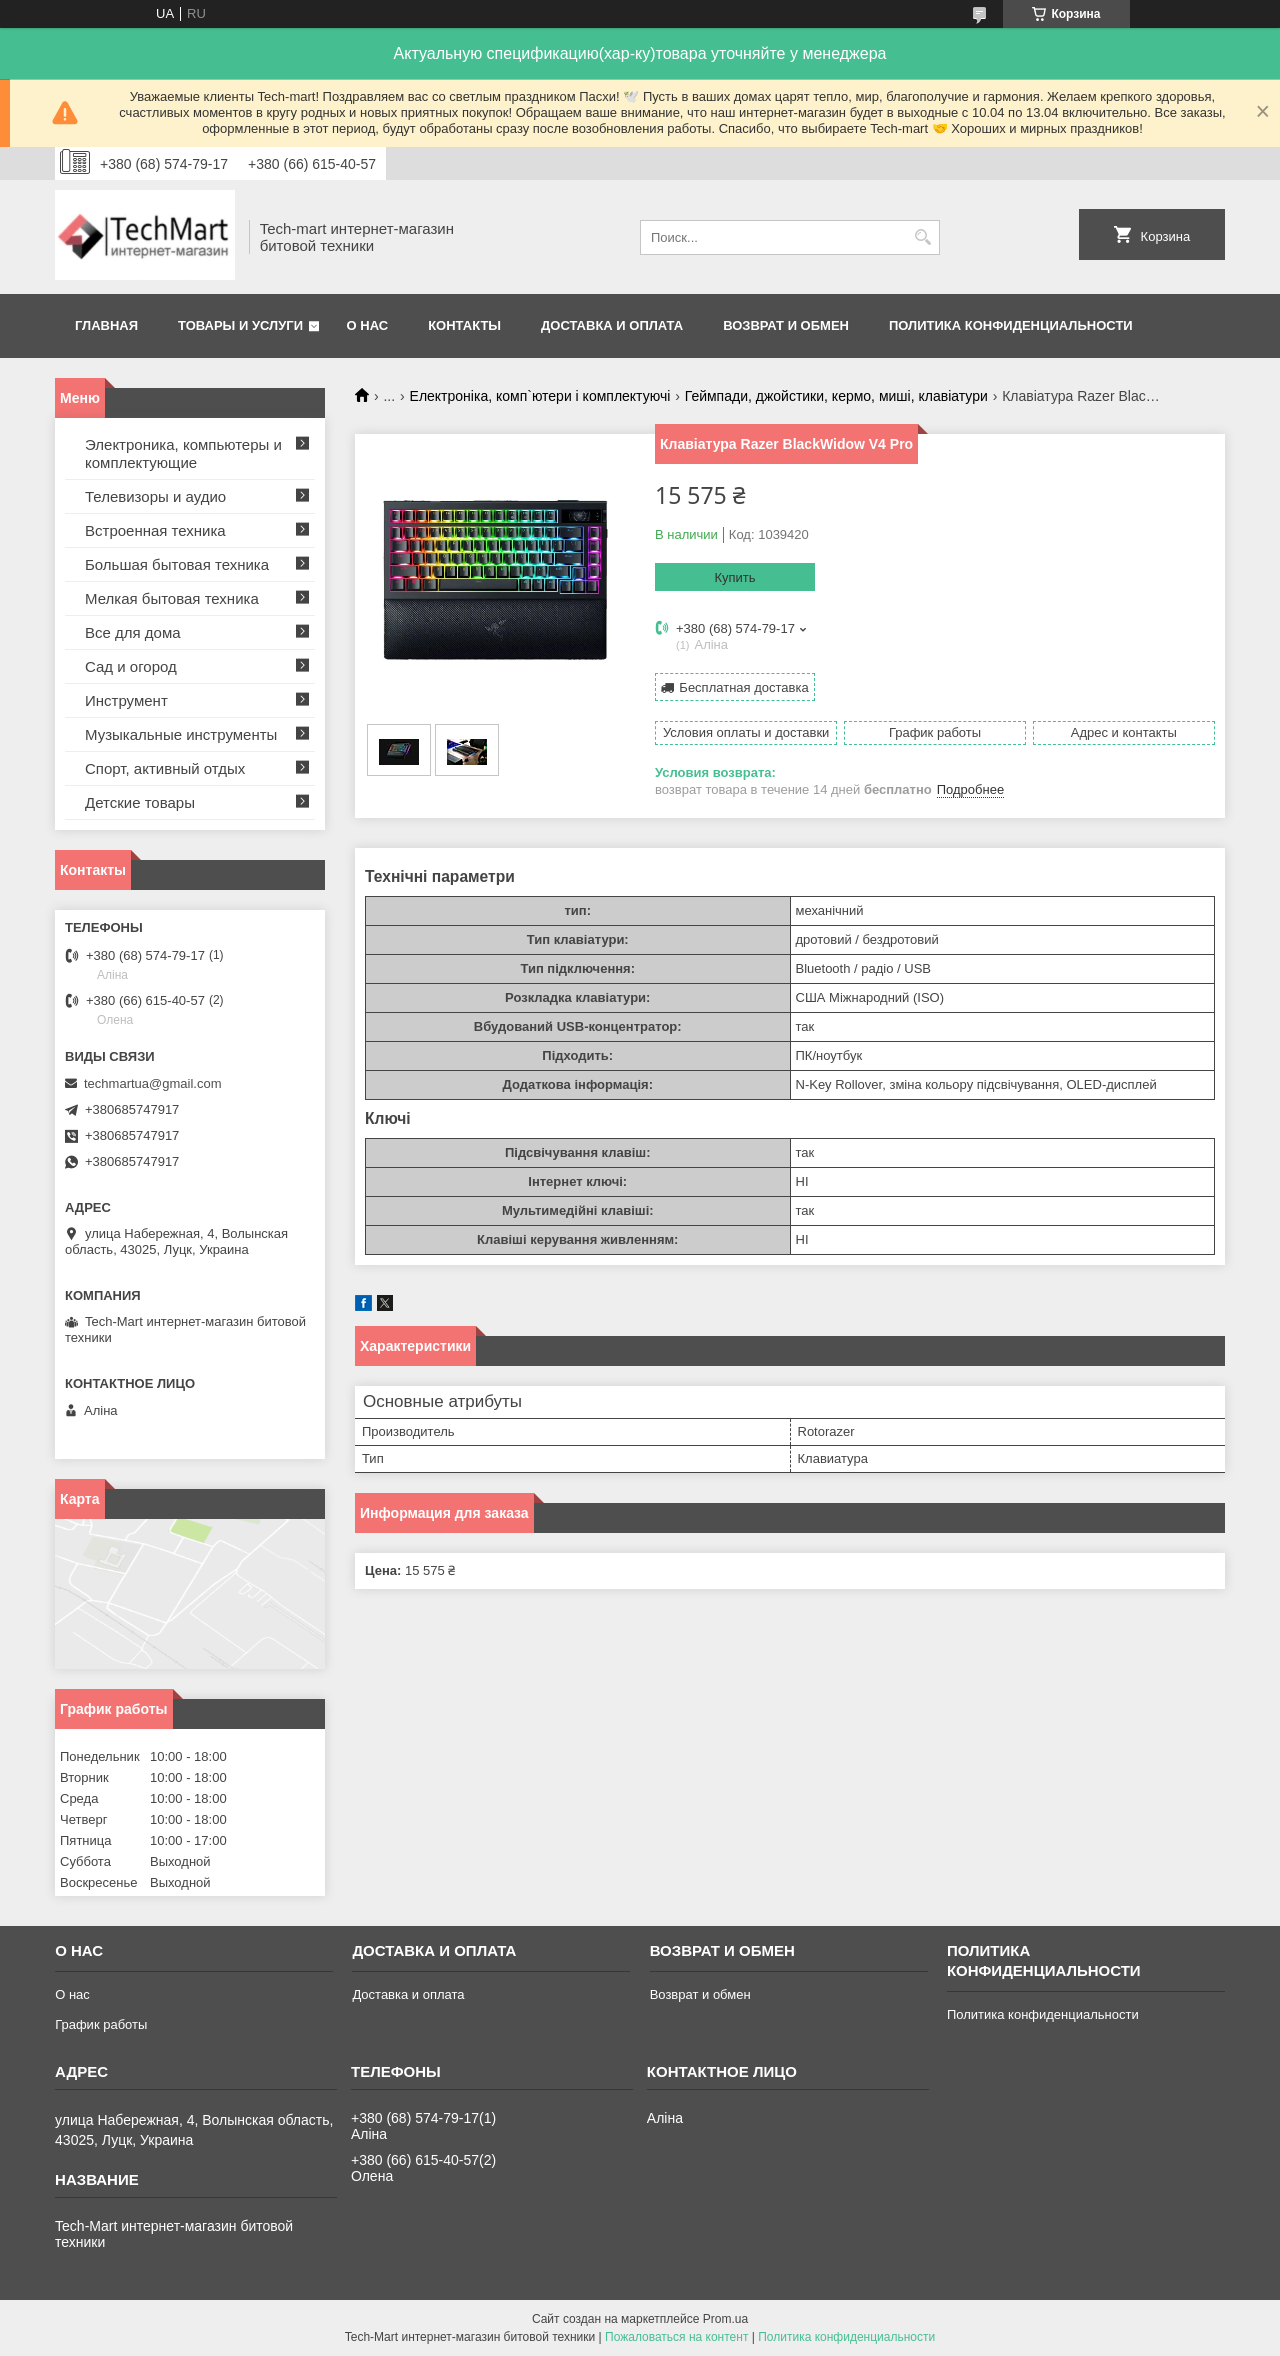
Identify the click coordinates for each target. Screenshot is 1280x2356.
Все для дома (133, 632)
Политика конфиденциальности (1011, 325)
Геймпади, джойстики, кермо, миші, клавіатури (836, 396)
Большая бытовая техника (177, 564)
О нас (368, 325)
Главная (106, 325)
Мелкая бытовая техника (172, 598)
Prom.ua (725, 2319)
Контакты (464, 325)
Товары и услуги (240, 325)
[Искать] (922, 237)
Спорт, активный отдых (165, 768)
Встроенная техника (155, 530)
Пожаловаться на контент (676, 2337)
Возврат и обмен (786, 325)
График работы (101, 2024)
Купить (734, 577)
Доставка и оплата (612, 325)
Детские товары (140, 802)
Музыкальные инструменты (181, 734)
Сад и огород (131, 666)
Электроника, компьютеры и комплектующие (183, 453)
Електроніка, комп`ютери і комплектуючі (540, 396)
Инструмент (126, 700)
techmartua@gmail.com (152, 1083)
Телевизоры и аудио (155, 496)
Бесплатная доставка (743, 687)
